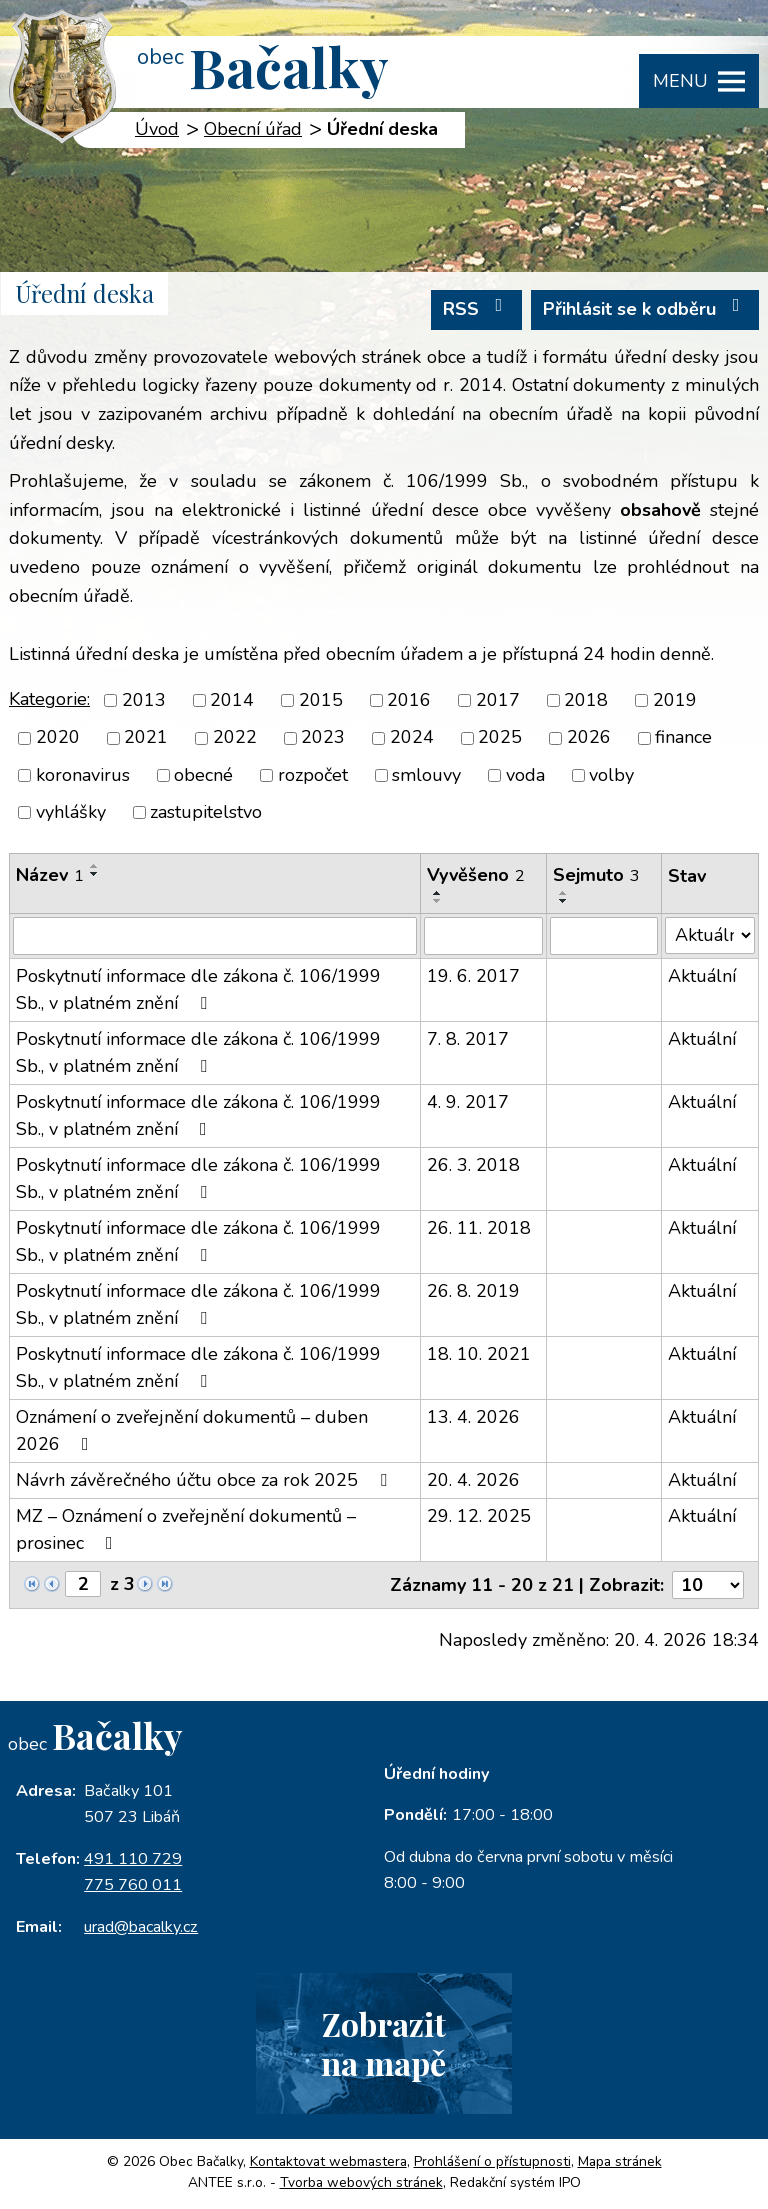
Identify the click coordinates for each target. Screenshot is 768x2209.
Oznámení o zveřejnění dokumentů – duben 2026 (192, 1430)
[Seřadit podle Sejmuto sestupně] (564, 901)
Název (50, 875)
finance (683, 738)
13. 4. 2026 (473, 1417)
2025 (500, 738)
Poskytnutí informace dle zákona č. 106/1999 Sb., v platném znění (198, 989)
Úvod (157, 129)
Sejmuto (596, 875)
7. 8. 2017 (468, 1039)
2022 (235, 738)
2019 (675, 700)
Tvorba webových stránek (361, 2183)
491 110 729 (133, 1859)
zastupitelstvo (206, 812)
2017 (498, 700)
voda (525, 775)
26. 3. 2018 (473, 1165)
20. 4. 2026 (473, 1480)
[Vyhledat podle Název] (215, 936)
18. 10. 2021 (479, 1354)
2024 (412, 738)
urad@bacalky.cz (141, 1927)
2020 (58, 738)
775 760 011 (133, 1885)
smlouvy (426, 775)
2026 (589, 738)
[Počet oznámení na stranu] (708, 1585)
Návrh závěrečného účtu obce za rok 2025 (205, 1480)
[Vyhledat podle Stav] (710, 935)
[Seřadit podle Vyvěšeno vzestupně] (438, 893)
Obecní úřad (253, 129)
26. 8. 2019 (473, 1291)
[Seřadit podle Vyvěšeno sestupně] (438, 901)
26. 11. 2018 (479, 1228)
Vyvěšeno (476, 875)
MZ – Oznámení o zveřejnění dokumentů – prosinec (186, 1529)
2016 (409, 700)
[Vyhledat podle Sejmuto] (604, 936)
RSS (477, 308)
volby (611, 775)
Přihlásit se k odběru (645, 308)
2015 (321, 700)
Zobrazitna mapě (384, 2043)
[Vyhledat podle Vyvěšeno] (483, 936)
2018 (586, 700)
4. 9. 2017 (468, 1102)
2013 (144, 700)
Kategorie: (49, 699)
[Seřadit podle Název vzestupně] (95, 866)
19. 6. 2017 (473, 976)
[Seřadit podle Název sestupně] (95, 874)
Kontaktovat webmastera (328, 2163)
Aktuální (702, 976)
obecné (203, 775)
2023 (323, 738)
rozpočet (313, 775)
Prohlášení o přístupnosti (492, 2163)
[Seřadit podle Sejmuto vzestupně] (564, 893)
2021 (146, 738)
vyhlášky (71, 812)
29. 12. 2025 (479, 1516)
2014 (232, 700)
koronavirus (83, 775)
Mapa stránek (620, 2163)
